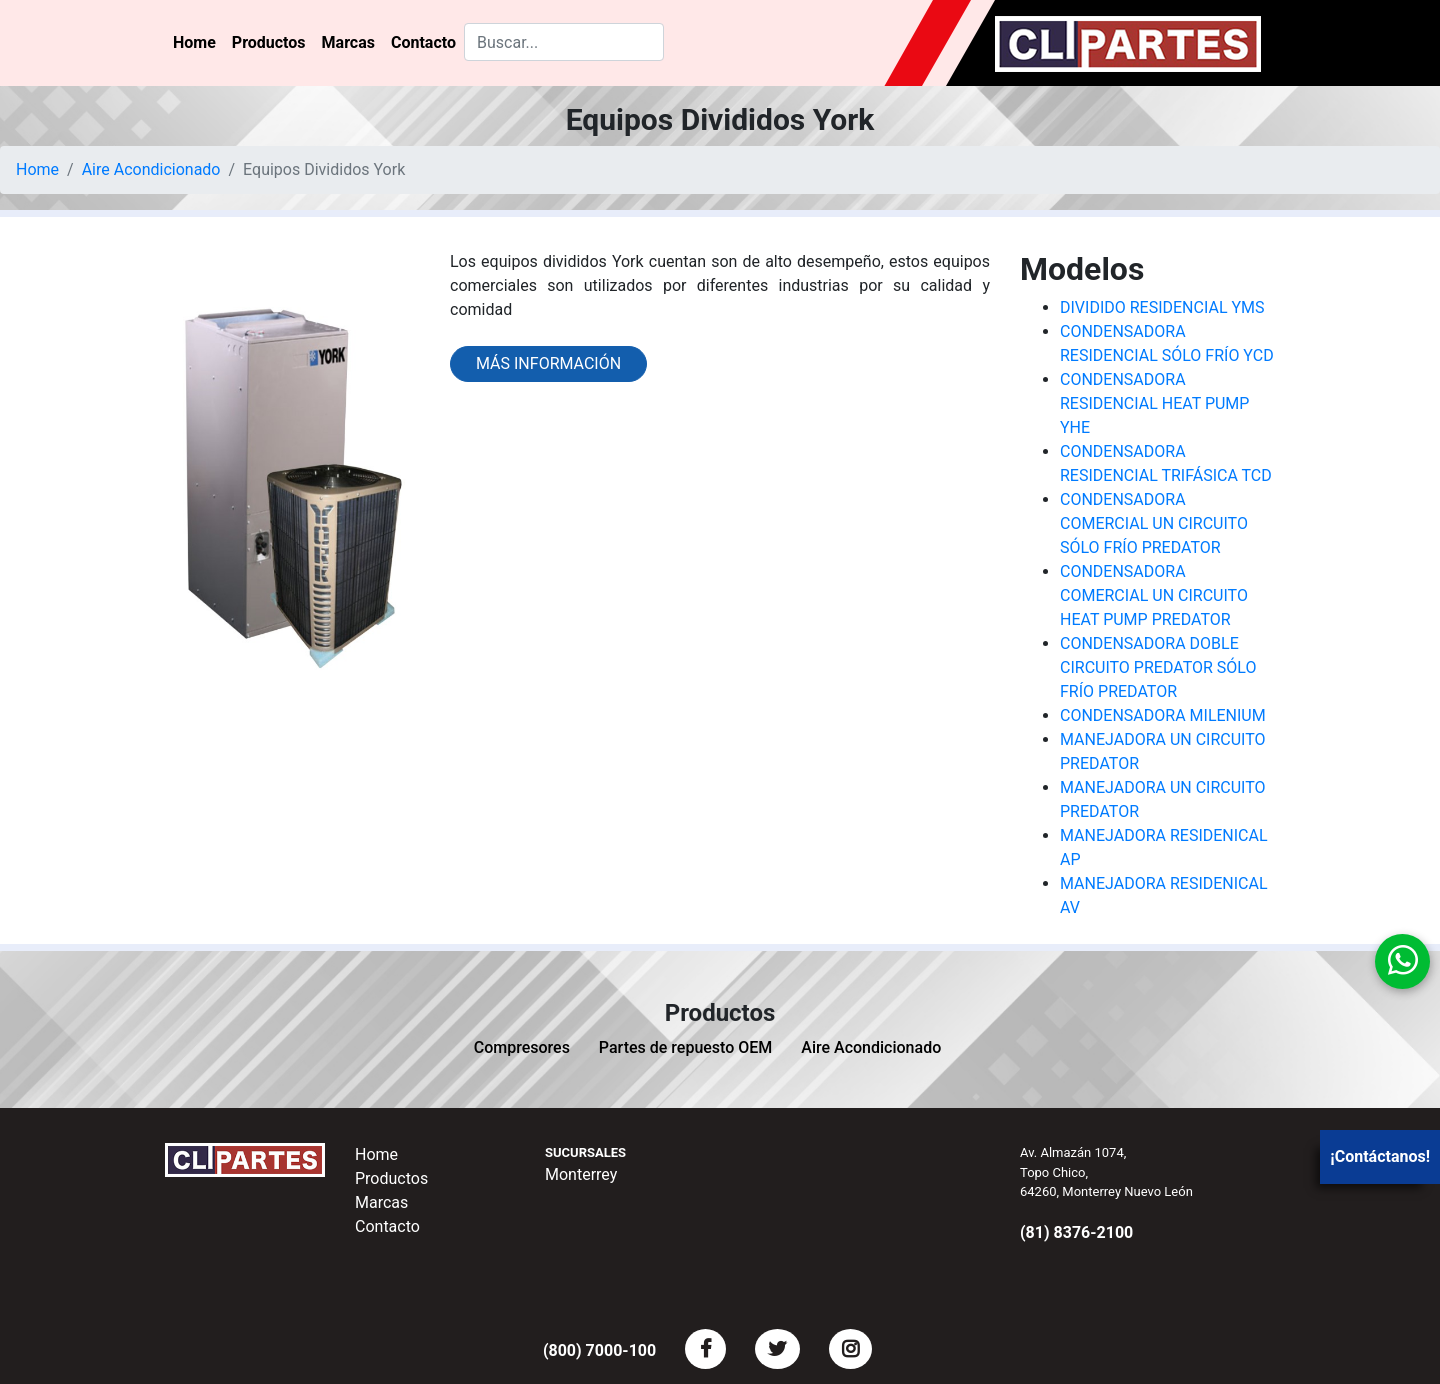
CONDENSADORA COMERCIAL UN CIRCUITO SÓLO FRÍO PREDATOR (1154, 523)
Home (194, 42)
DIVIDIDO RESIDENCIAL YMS (1162, 307)
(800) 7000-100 (599, 1350)
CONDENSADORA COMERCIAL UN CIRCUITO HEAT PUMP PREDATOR (1154, 595)
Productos (269, 42)
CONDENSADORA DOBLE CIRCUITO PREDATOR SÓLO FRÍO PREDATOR (1158, 667)
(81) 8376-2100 (1076, 1232)
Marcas (348, 42)
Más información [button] (548, 363)
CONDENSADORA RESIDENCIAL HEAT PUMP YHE (1154, 403)
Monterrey (581, 1174)
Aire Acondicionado (151, 169)
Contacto (423, 42)
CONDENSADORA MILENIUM (1163, 715)
